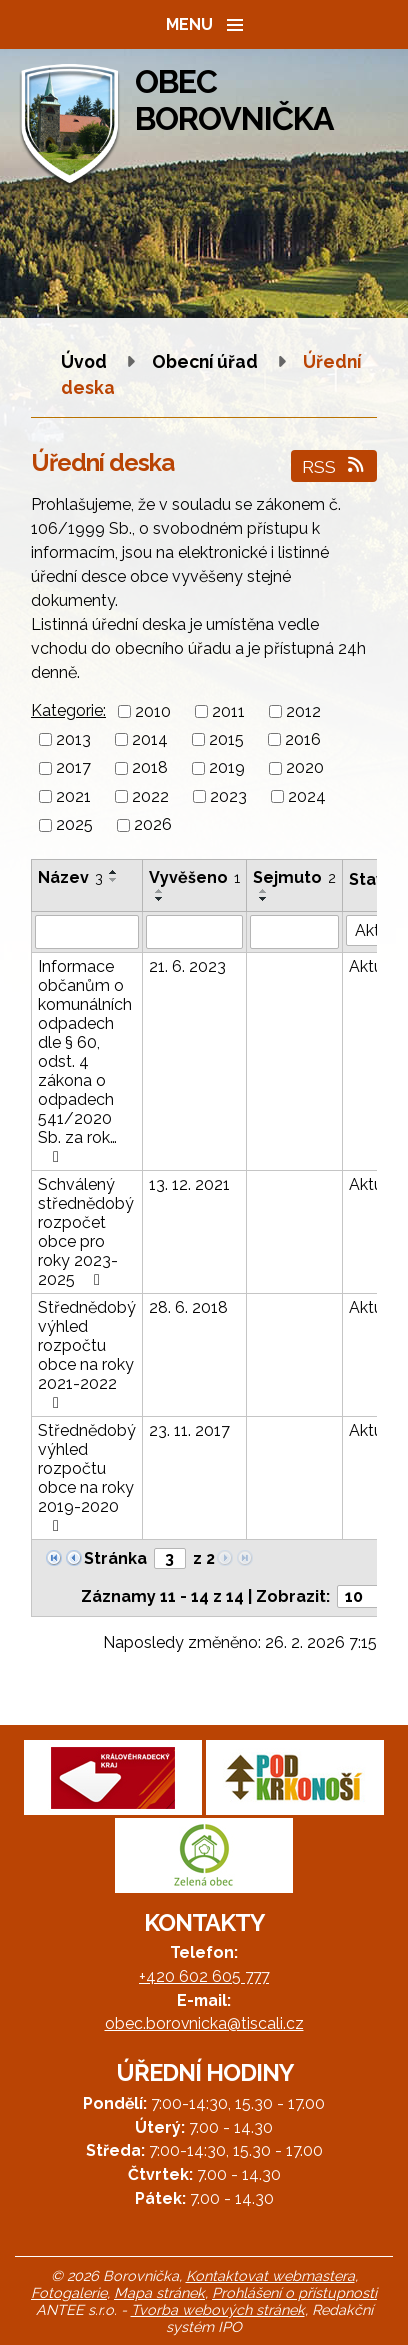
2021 (73, 796)
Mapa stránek (159, 2292)
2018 (150, 768)
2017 (73, 768)
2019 (227, 768)
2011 (228, 711)
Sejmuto (294, 877)
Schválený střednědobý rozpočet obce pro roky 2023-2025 (86, 1232)
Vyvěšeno (194, 877)
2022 (150, 796)
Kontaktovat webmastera (270, 2275)
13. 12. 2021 (189, 1184)
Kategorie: (68, 710)
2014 (150, 739)
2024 (307, 796)
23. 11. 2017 (189, 1430)
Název (70, 877)
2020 (305, 768)
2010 (153, 711)
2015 (226, 739)
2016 (303, 739)
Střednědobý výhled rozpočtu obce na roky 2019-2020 (87, 1477)
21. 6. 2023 (187, 966)
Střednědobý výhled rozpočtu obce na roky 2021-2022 (87, 1354)
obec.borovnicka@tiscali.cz (204, 2023)
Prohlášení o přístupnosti (294, 2292)
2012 (303, 711)
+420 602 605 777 (204, 1976)
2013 (73, 739)
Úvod (84, 361)
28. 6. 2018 (188, 1307)
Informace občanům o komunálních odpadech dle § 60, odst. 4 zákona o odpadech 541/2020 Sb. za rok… (85, 1061)
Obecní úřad (207, 361)
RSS (334, 466)
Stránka (115, 1558)
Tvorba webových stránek (218, 2309)
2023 (228, 796)
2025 (74, 825)
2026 (153, 825)
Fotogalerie (69, 2292)
